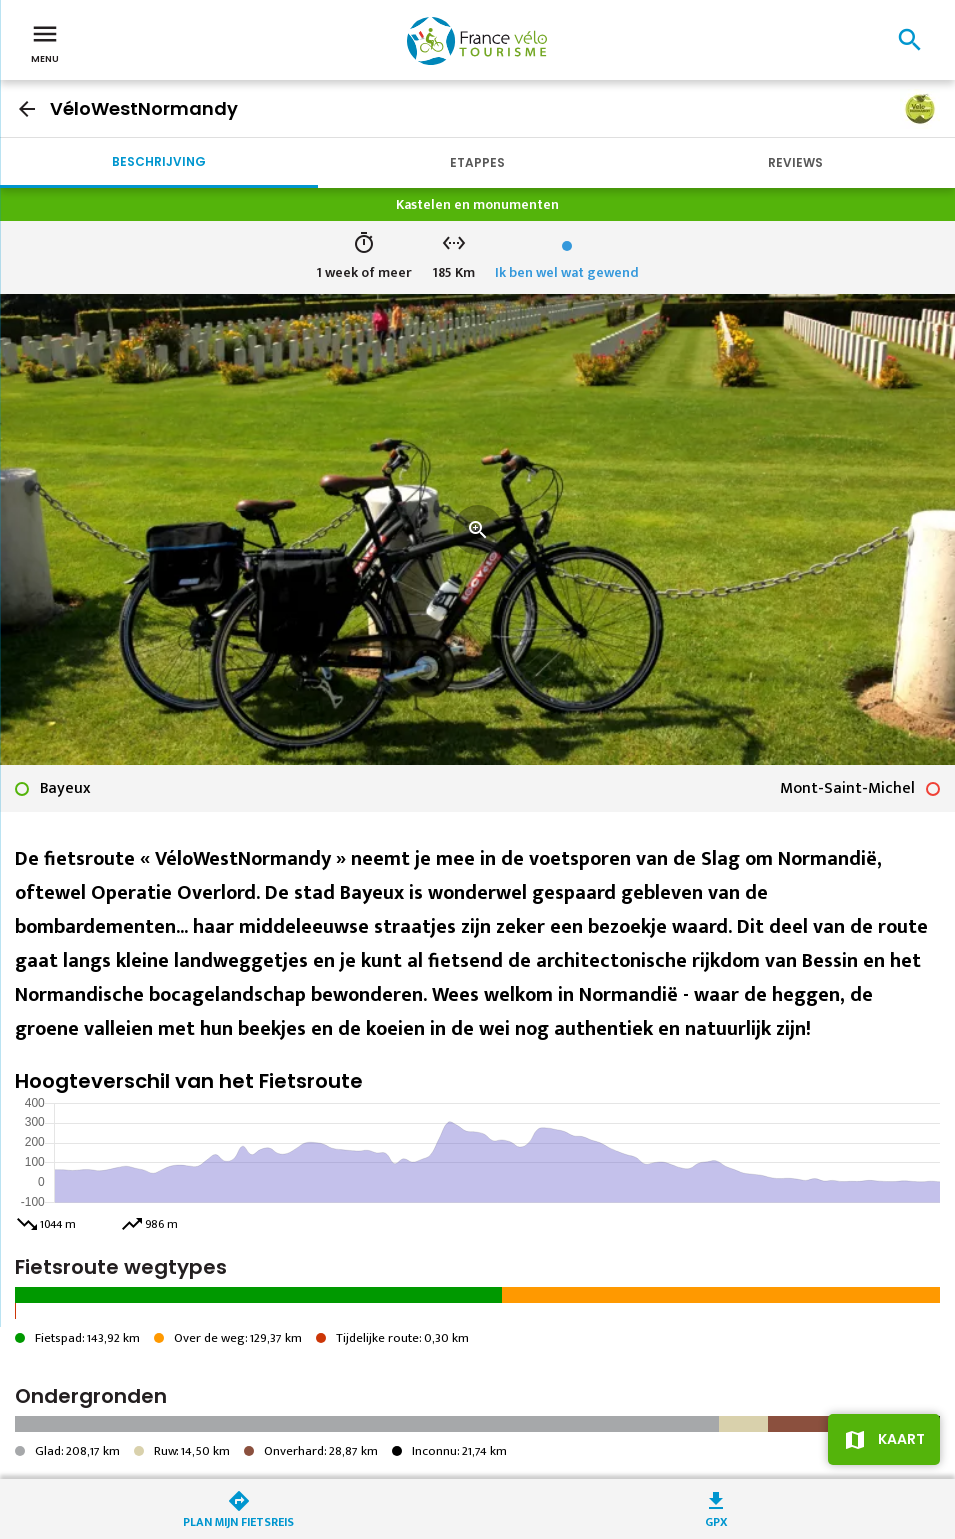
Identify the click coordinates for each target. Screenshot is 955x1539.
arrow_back (27, 109)
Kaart (901, 1439)
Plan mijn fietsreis (238, 1520)
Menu (45, 42)
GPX (716, 1520)
